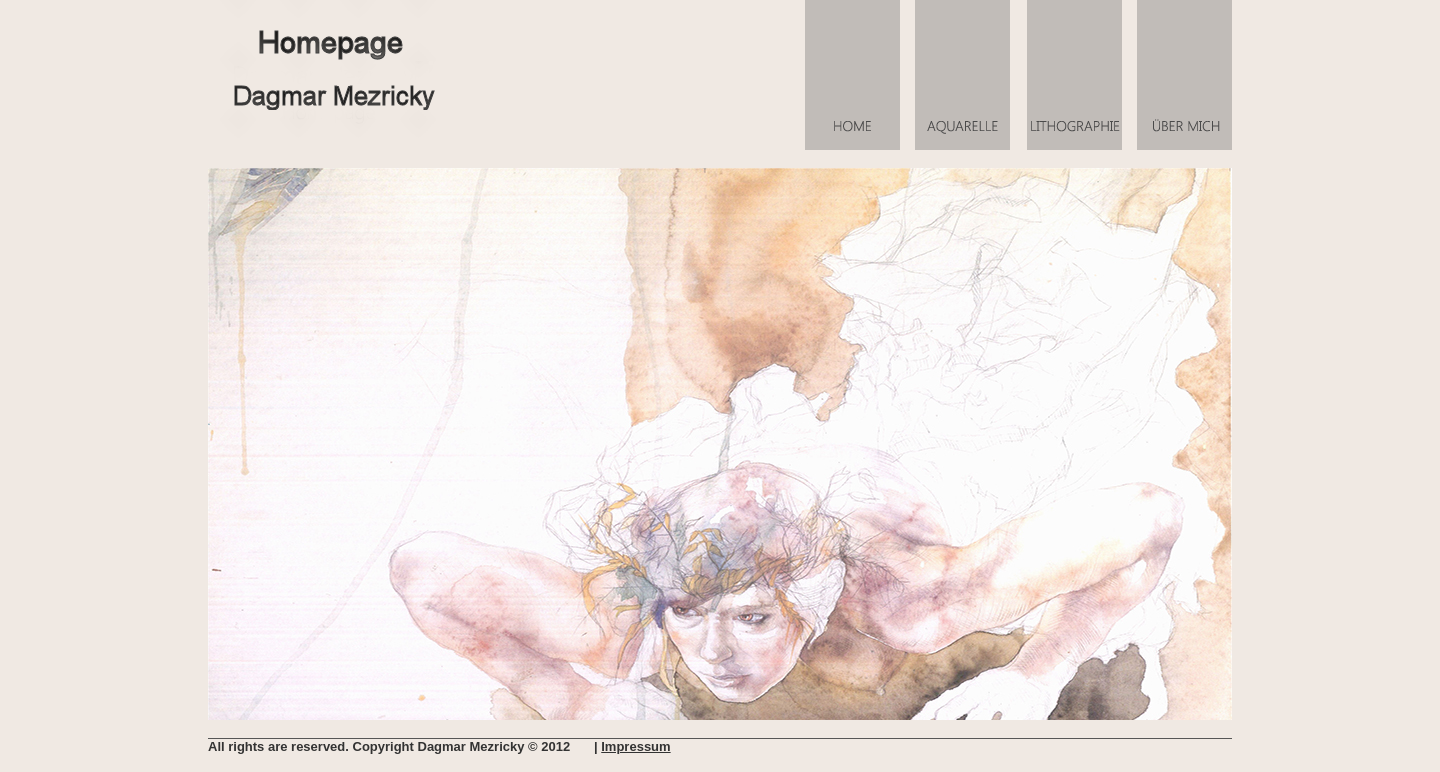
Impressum (635, 746)
